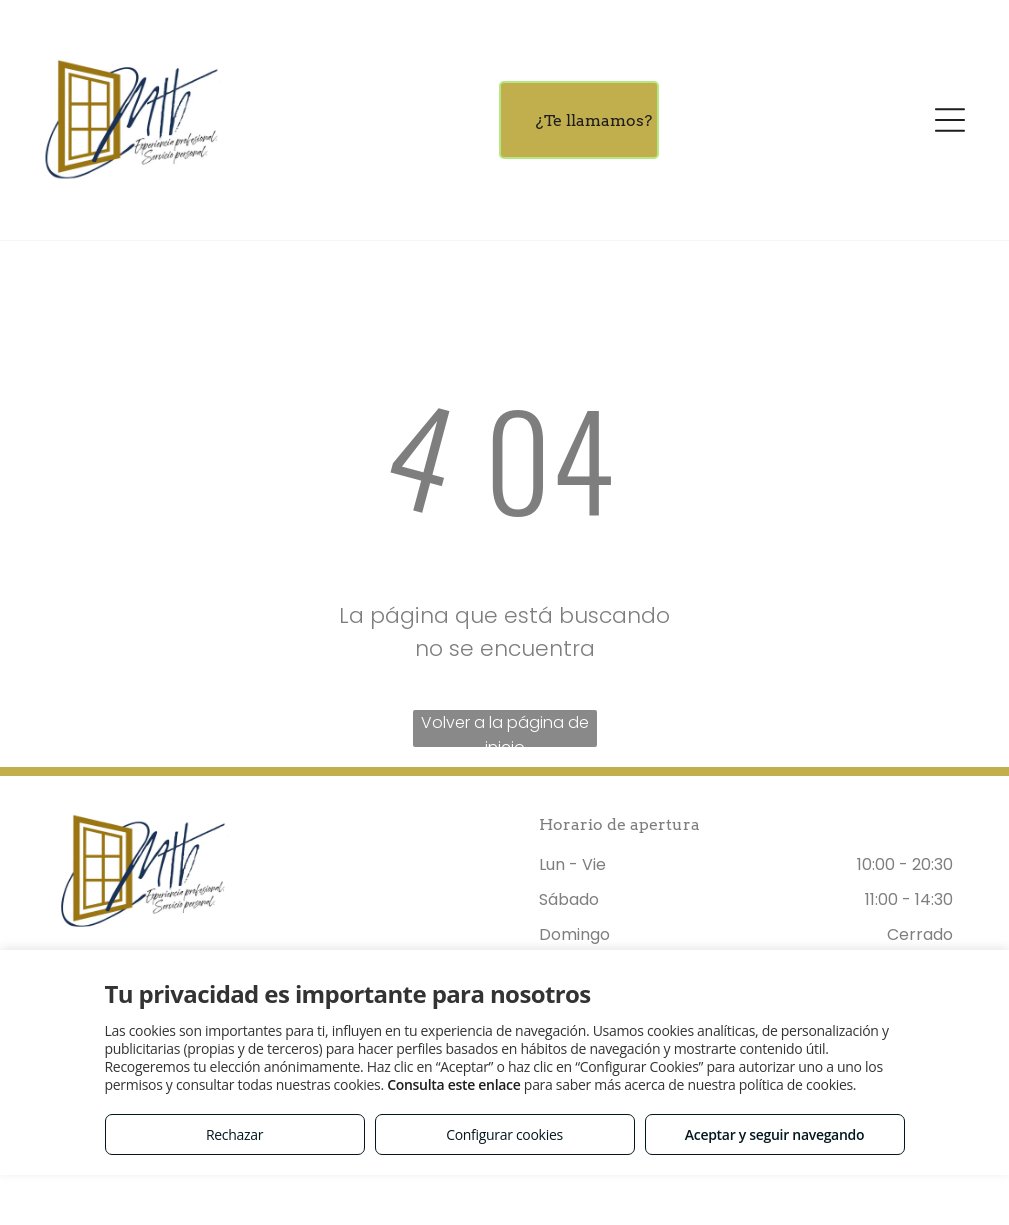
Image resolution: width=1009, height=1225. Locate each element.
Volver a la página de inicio (505, 729)
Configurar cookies (504, 1134)
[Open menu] (950, 120)
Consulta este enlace (453, 1084)
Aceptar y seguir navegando (774, 1134)
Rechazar (234, 1134)
